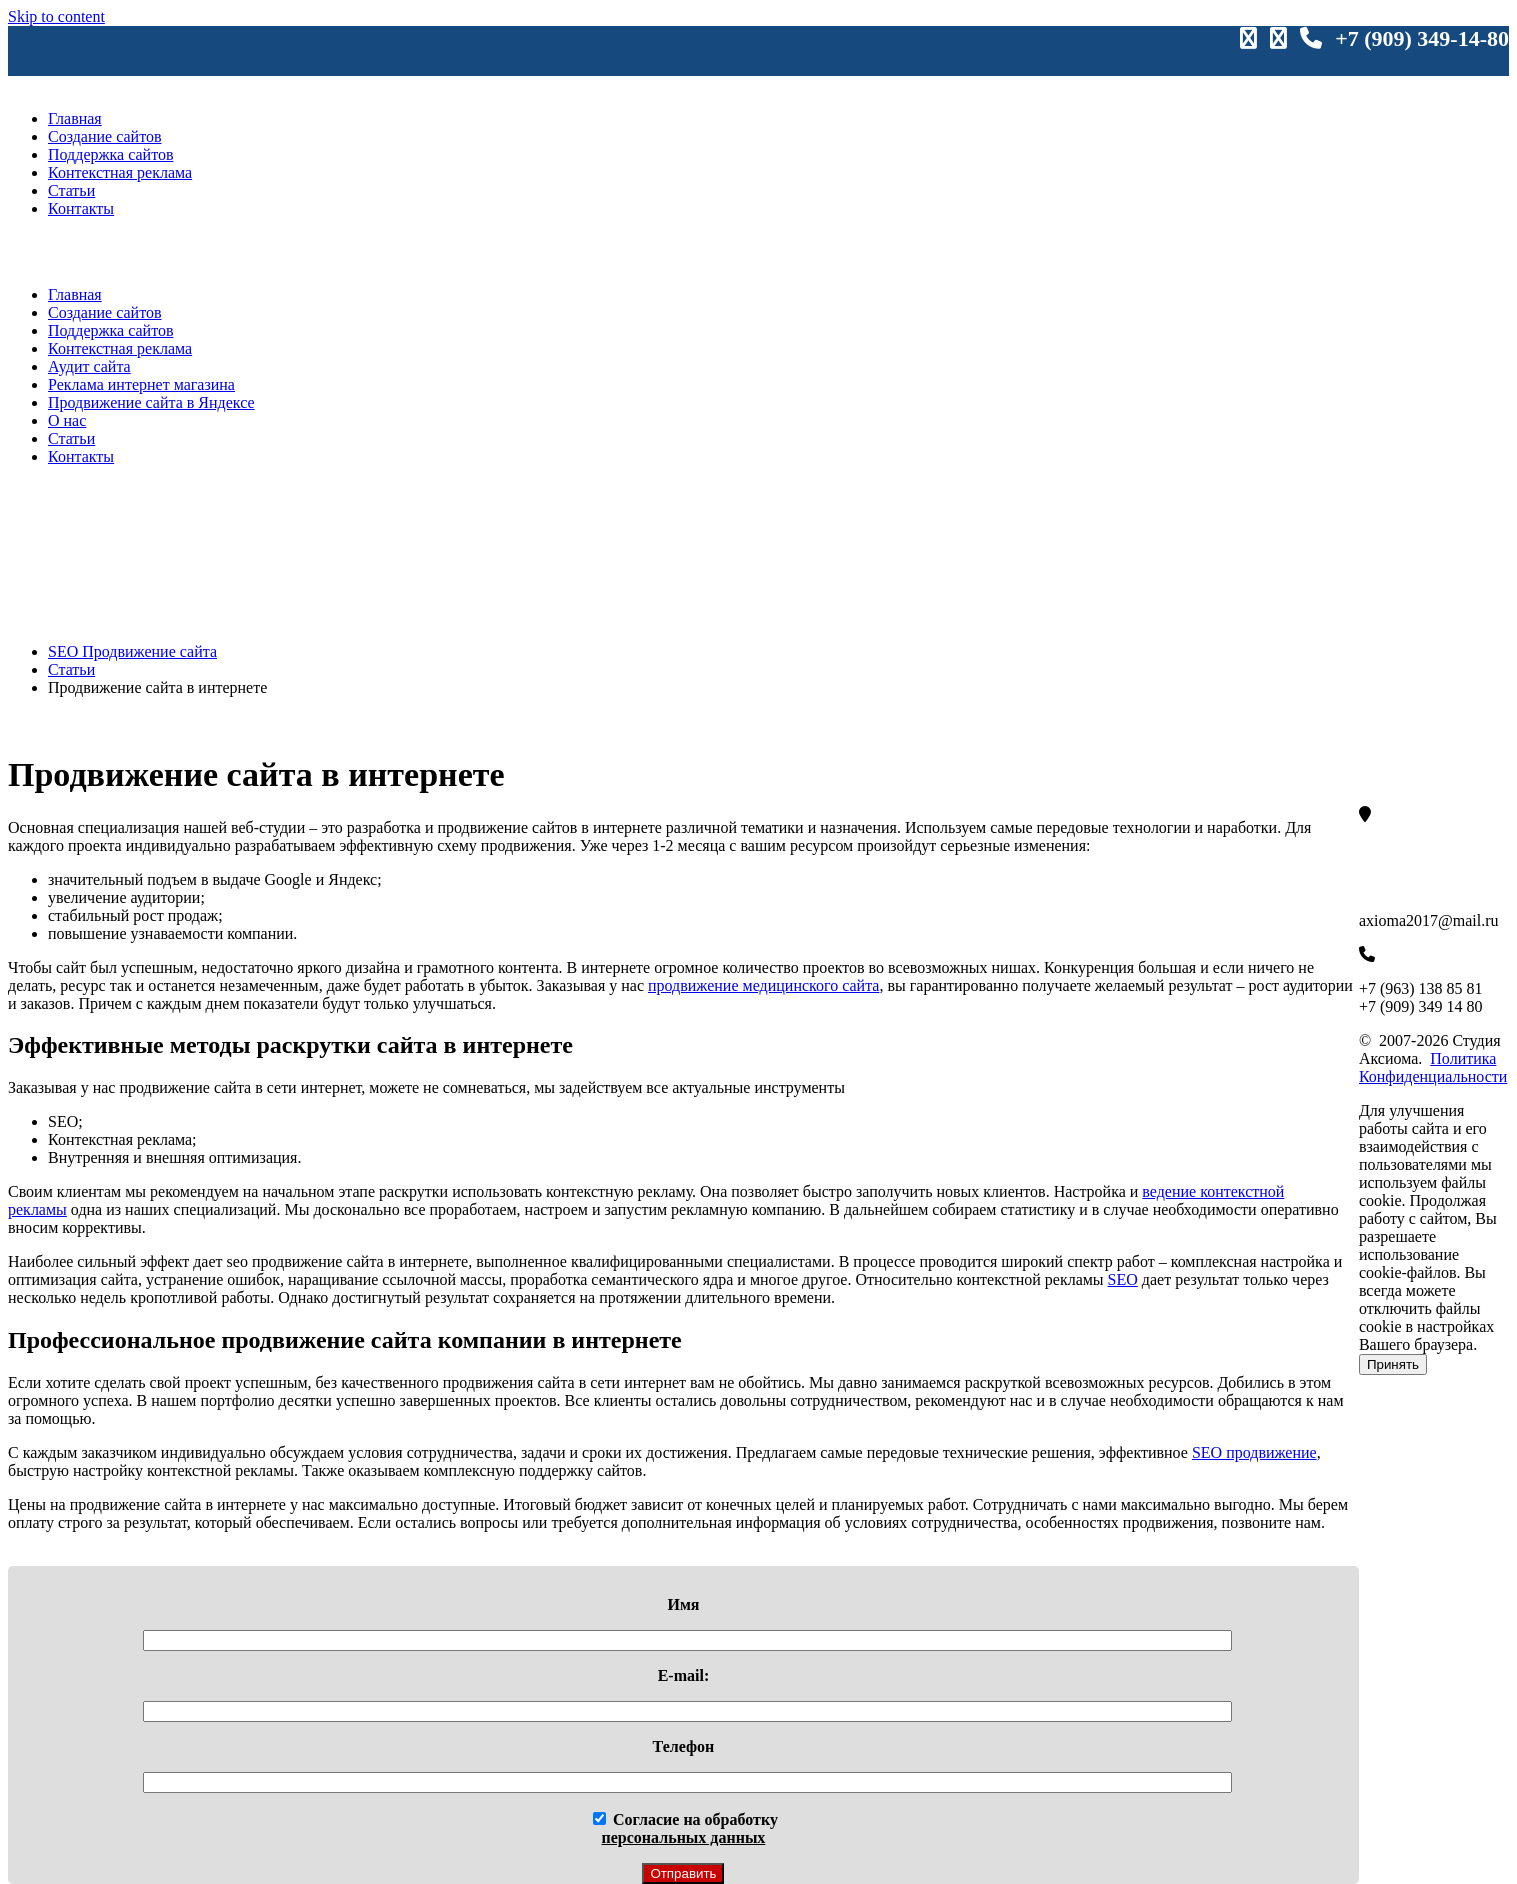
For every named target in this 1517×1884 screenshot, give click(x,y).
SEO (1123, 1279)
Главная (75, 118)
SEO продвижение (1254, 1452)
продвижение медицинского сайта (763, 985)
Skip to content (56, 16)
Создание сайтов (104, 136)
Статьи (71, 190)
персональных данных (684, 1837)
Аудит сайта (89, 366)
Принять (1393, 1364)
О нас (67, 420)
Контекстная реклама (120, 172)
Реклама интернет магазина (141, 384)
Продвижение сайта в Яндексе (151, 402)
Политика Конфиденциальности (1433, 1067)
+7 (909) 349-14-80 (1422, 38)
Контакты (81, 208)
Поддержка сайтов (110, 154)
